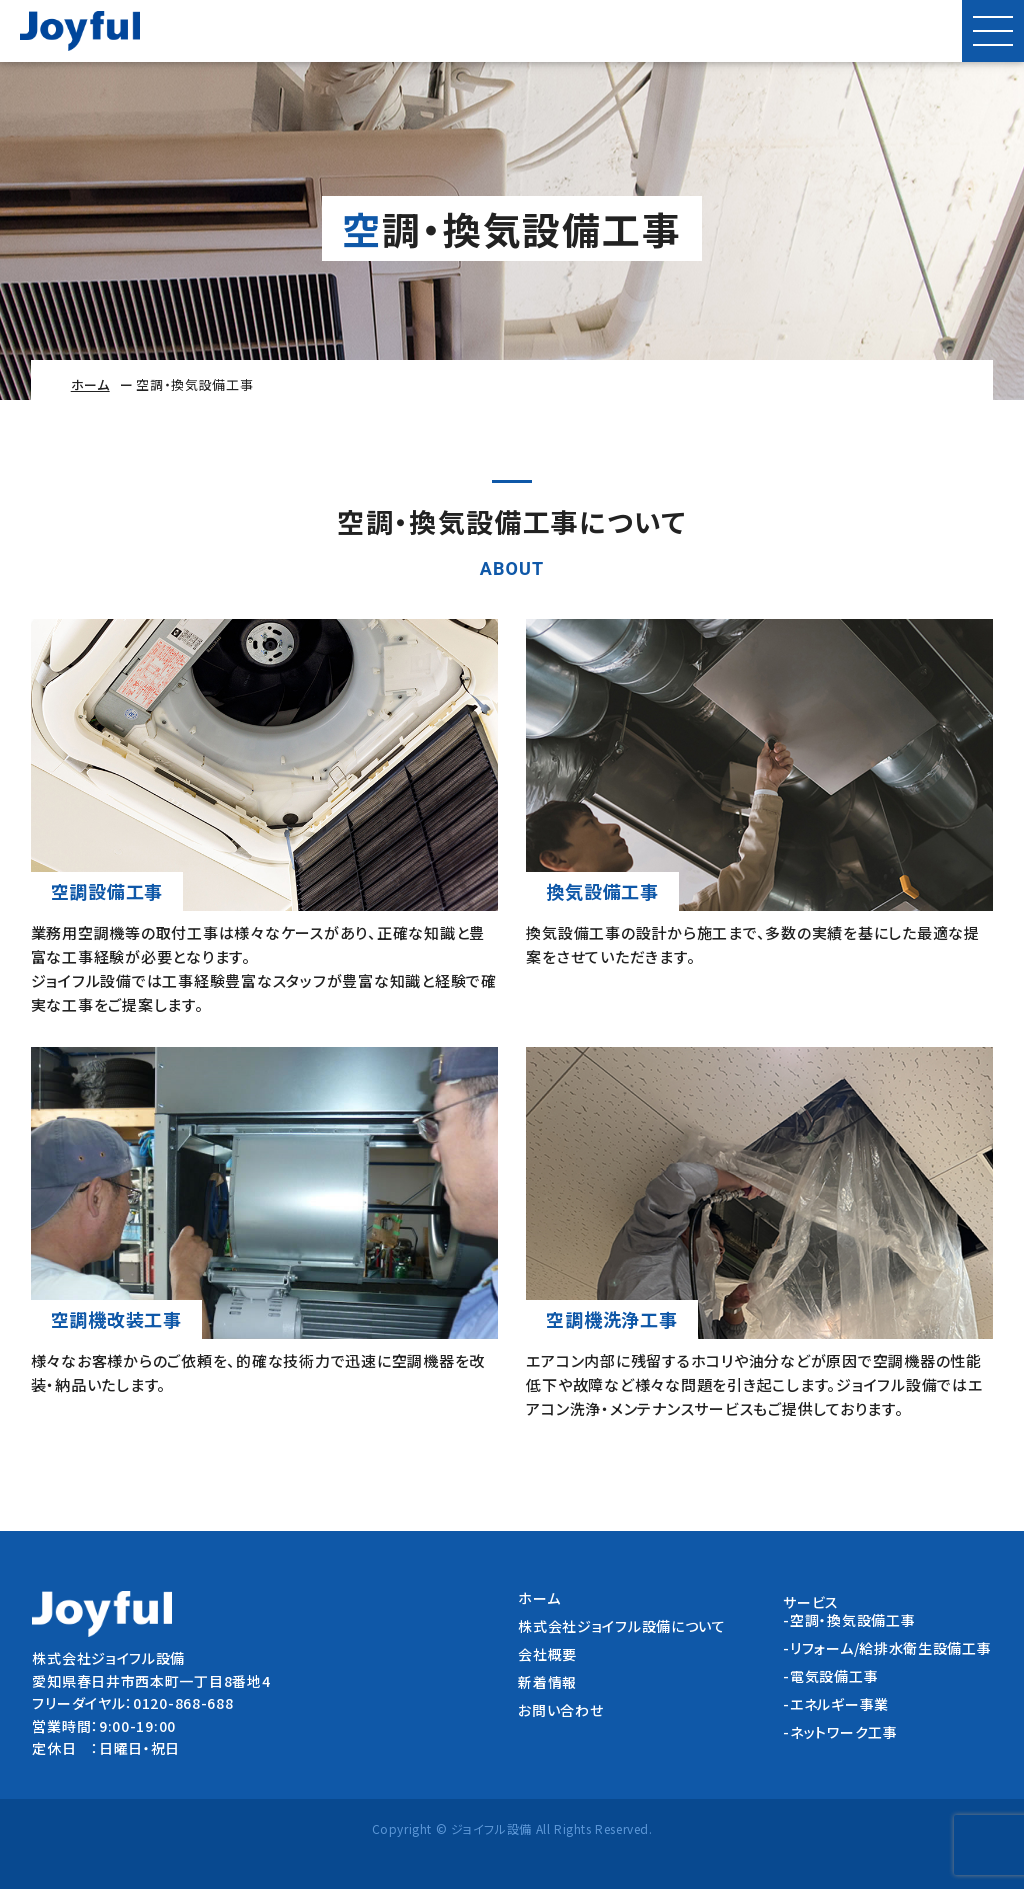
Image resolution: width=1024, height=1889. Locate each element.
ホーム (90, 384)
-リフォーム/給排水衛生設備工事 (887, 1648)
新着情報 (547, 1682)
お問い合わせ (560, 1710)
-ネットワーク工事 (840, 1732)
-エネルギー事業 (836, 1704)
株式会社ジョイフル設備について (622, 1626)
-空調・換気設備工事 (849, 1620)
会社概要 (547, 1654)
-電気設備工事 (830, 1676)
